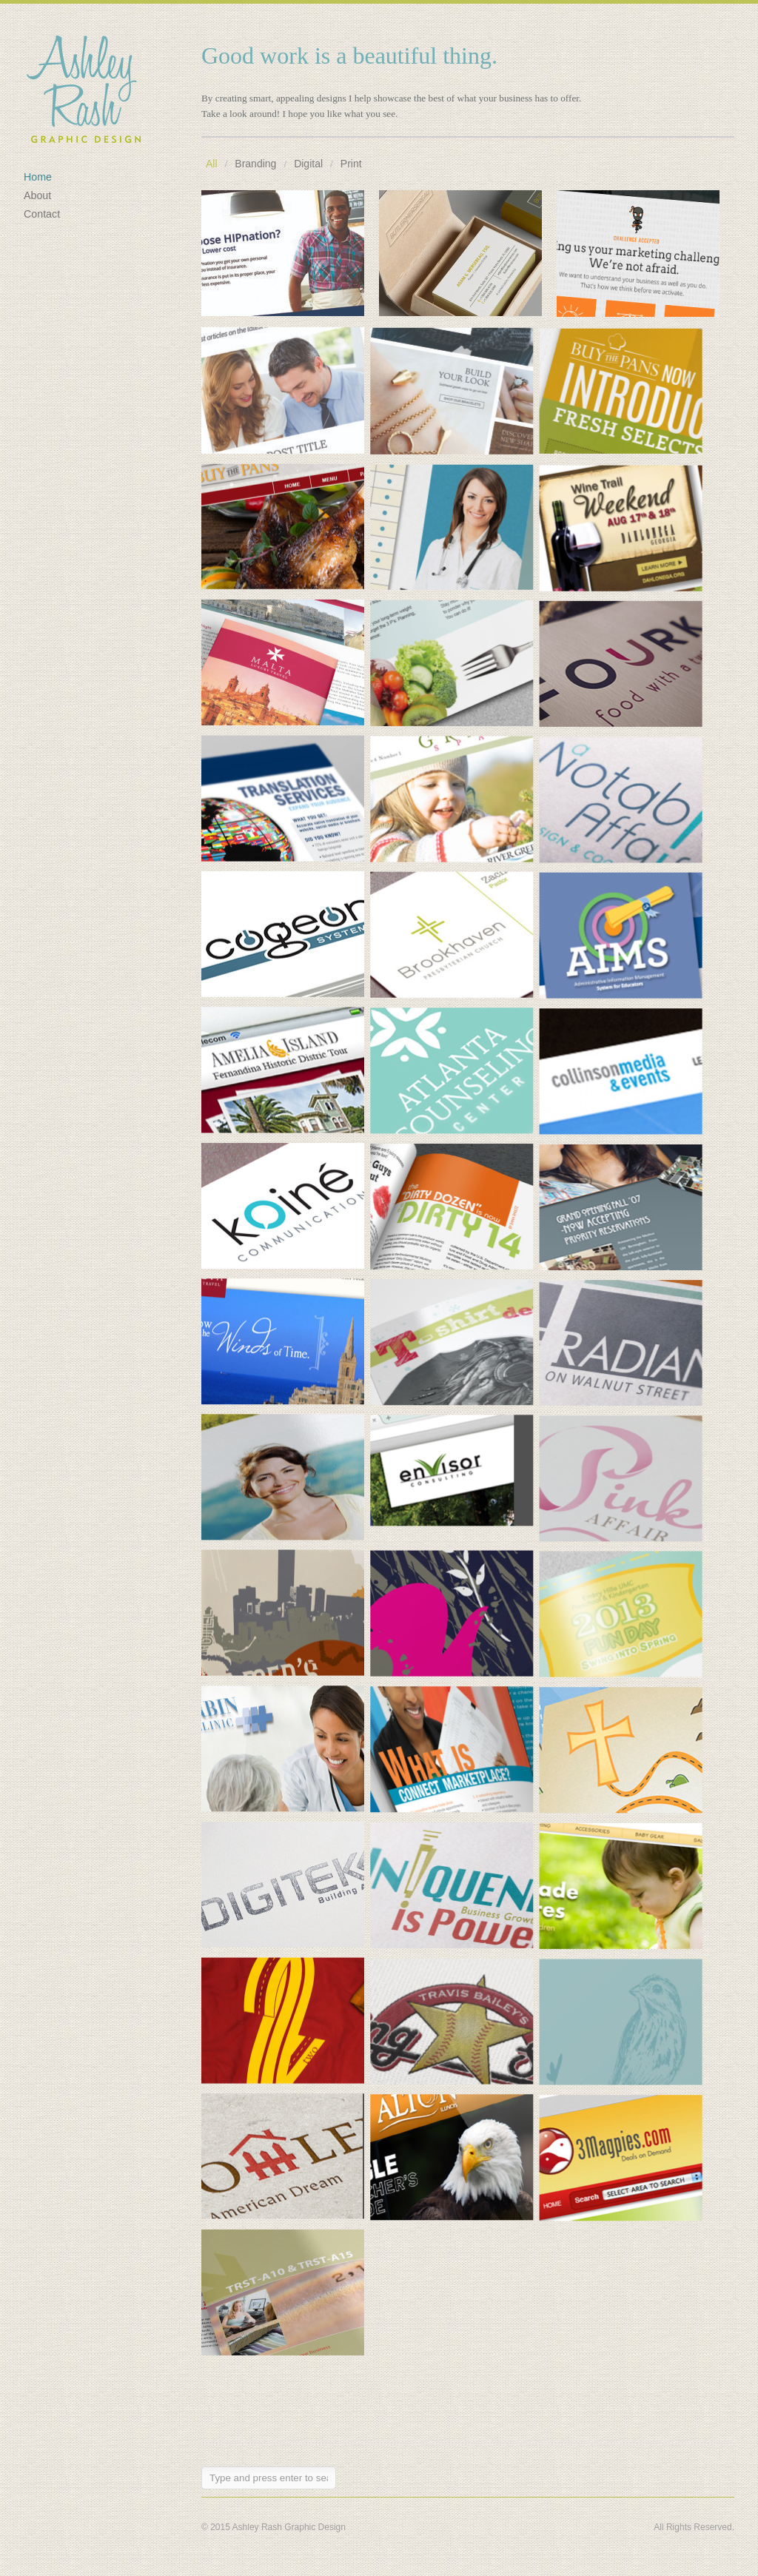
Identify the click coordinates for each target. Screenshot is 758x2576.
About (37, 195)
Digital (308, 164)
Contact (42, 214)
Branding (255, 164)
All (212, 164)
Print (351, 164)
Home (38, 177)
